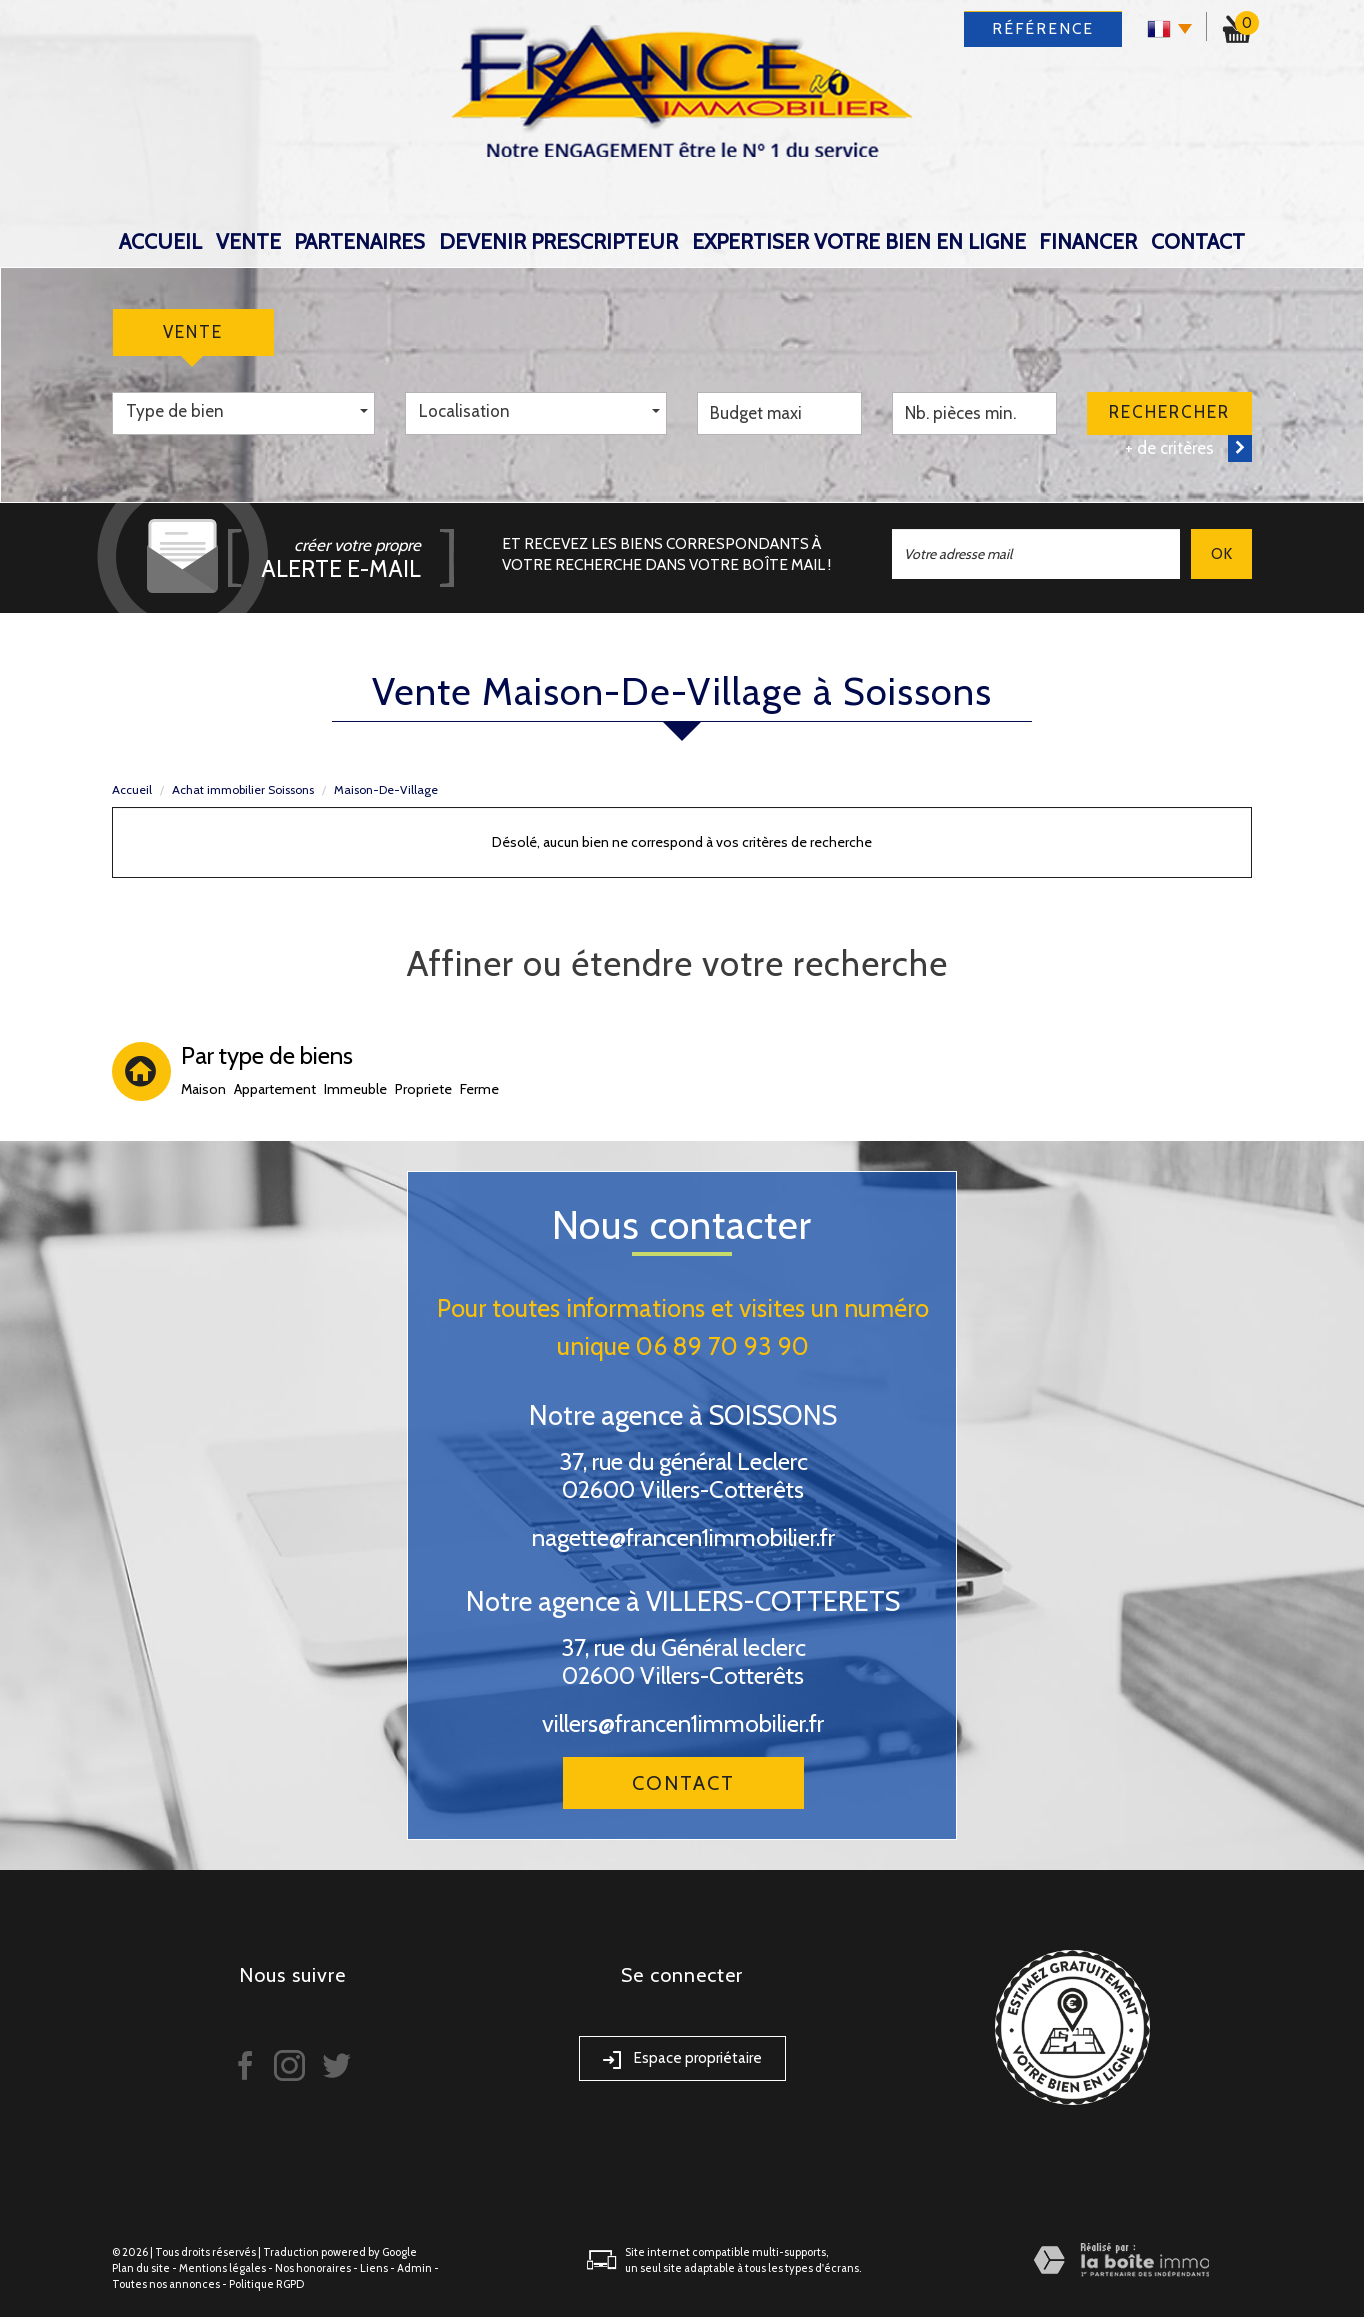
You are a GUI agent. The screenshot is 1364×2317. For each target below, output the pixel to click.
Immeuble (355, 1089)
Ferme (479, 1089)
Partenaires (359, 241)
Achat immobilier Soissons (243, 789)
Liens (374, 2268)
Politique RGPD (266, 2284)
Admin (414, 2268)
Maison (203, 1089)
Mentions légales (222, 2268)
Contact (1198, 241)
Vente (248, 241)
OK (1221, 553)
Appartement (275, 1089)
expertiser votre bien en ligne (859, 241)
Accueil (160, 241)
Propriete (423, 1089)
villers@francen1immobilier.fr (683, 1723)
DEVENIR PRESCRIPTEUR (558, 241)
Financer (1088, 241)
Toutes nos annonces (166, 2284)
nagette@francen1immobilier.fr (683, 1537)
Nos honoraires (313, 2268)
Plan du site (141, 2268)
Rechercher (1169, 412)
